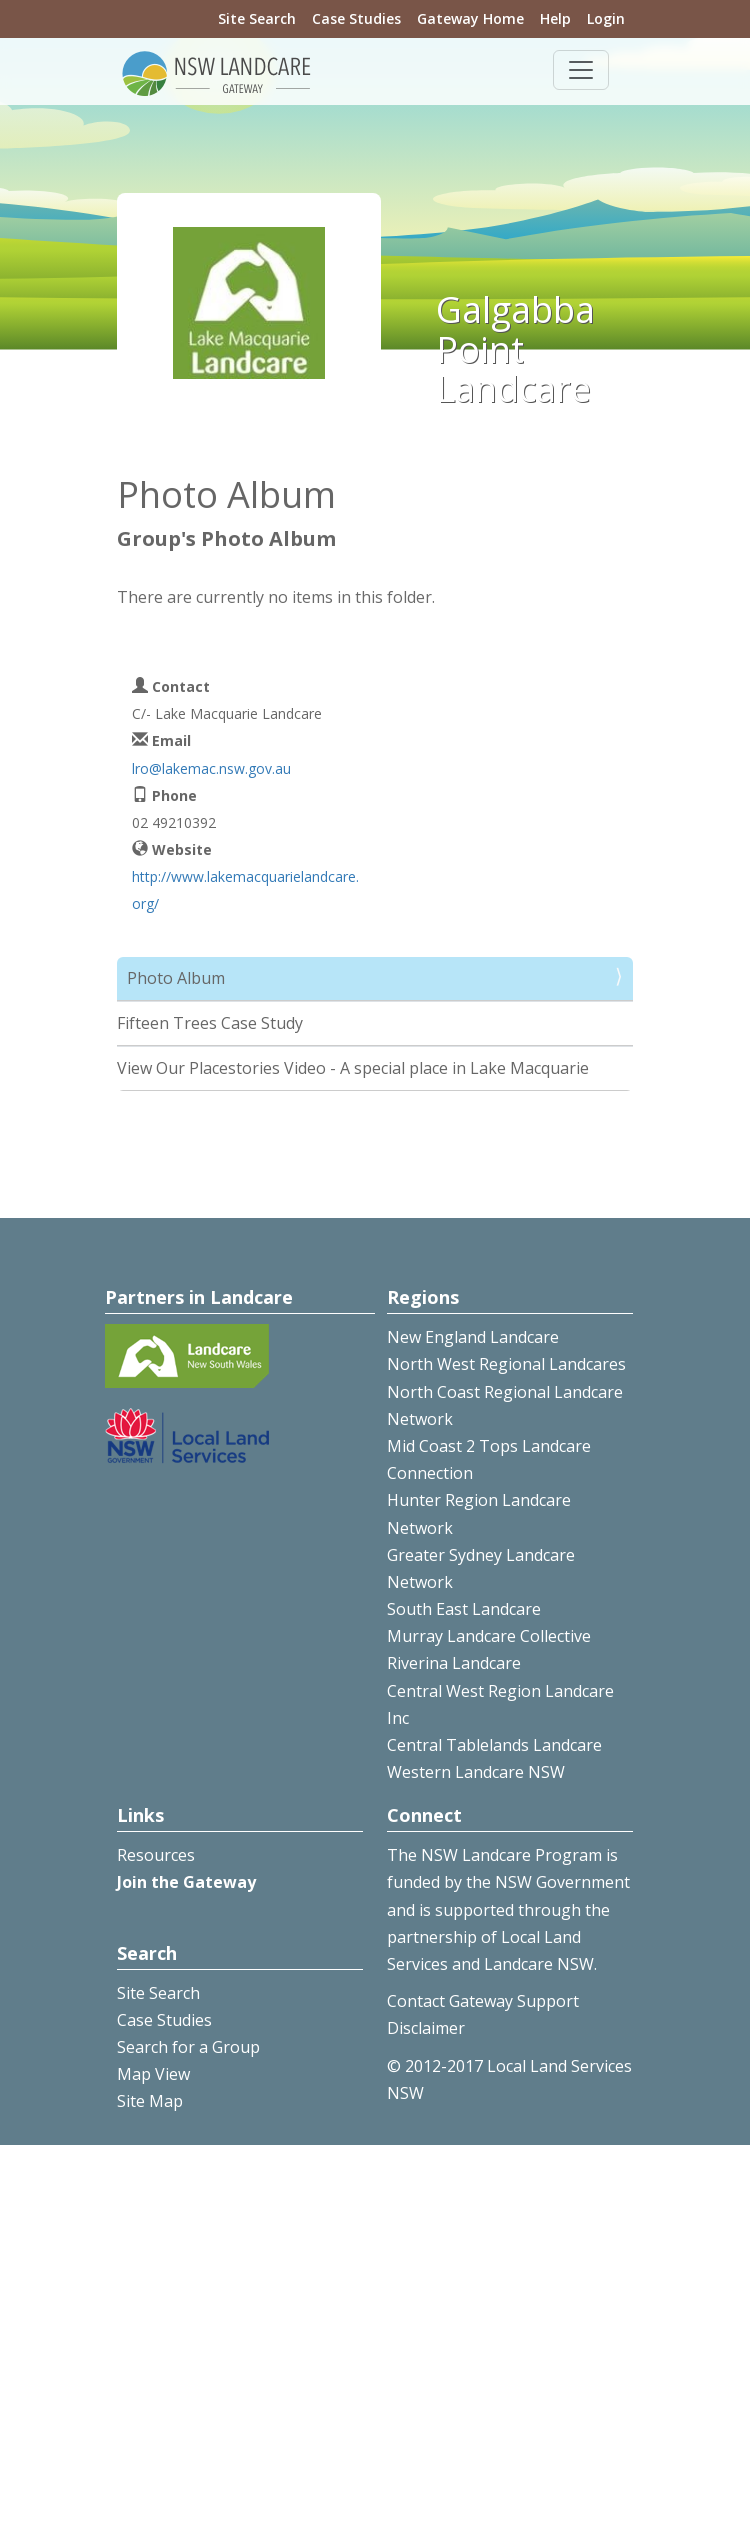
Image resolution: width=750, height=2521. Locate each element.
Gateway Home (470, 18)
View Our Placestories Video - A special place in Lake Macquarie (353, 1068)
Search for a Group (188, 2047)
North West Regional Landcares (506, 1364)
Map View (153, 2074)
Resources (156, 1855)
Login (606, 18)
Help (555, 18)
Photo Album (176, 978)
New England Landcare (473, 1337)
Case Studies (356, 18)
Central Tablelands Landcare (494, 1745)
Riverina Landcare (454, 1663)
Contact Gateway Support (483, 2001)
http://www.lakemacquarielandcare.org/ (245, 890)
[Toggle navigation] (581, 70)
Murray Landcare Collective (489, 1636)
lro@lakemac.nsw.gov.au (211, 768)
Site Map (150, 2101)
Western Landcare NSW (476, 1772)
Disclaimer (426, 2028)
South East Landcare (464, 1609)
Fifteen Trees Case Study (210, 1023)
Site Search (257, 18)
